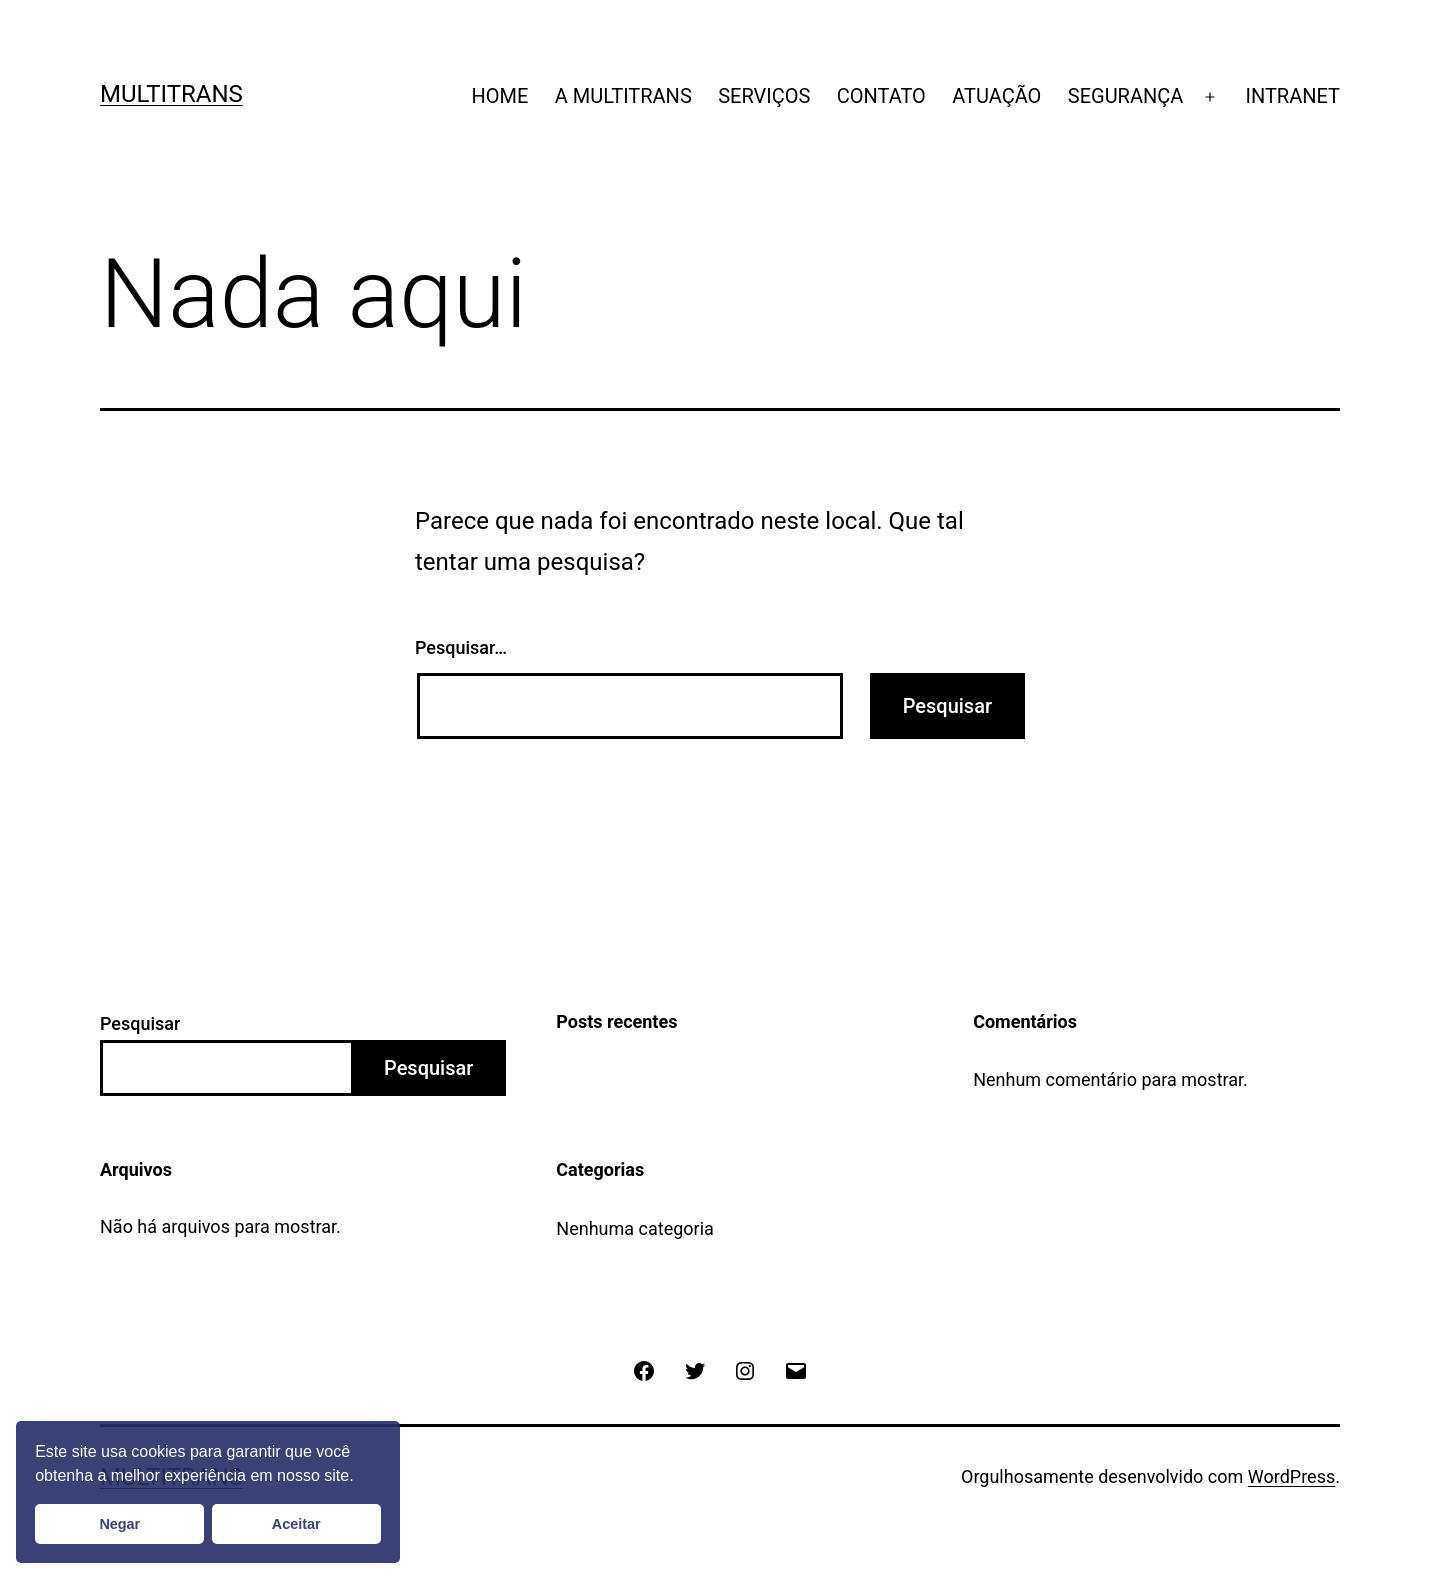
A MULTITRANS (623, 96)
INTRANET (1293, 96)
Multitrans (171, 94)
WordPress (1291, 1476)
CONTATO (881, 96)
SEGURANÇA (1126, 96)
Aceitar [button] (296, 1524)
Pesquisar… (461, 647)
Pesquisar (140, 1023)
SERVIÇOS (764, 96)
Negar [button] (119, 1524)
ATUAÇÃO (996, 96)
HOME (499, 96)
